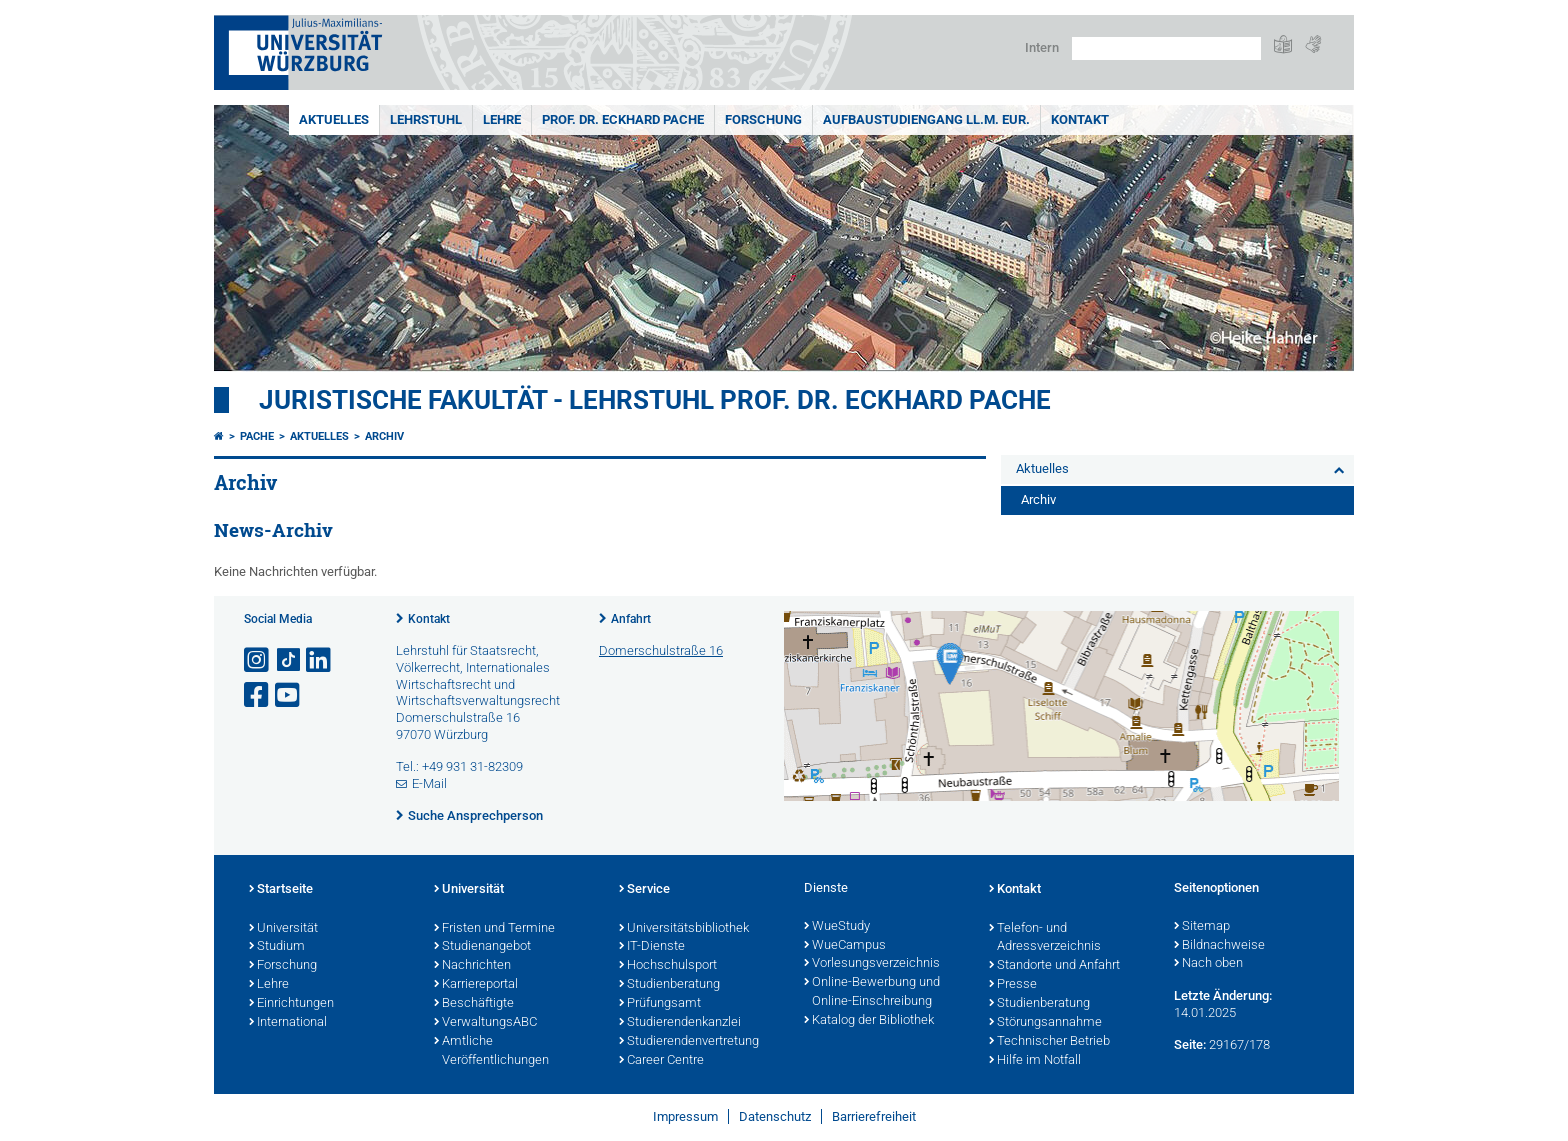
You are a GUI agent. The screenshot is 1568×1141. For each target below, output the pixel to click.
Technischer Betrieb (1049, 1042)
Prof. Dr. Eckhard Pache (623, 119)
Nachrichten (472, 966)
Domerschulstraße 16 (661, 650)
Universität (283, 929)
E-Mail (429, 783)
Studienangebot (482, 947)
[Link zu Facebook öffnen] (258, 695)
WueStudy (837, 927)
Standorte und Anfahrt (1054, 966)
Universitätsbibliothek (684, 929)
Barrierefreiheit (874, 1116)
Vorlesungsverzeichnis (872, 964)
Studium (277, 947)
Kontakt (1080, 119)
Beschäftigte (474, 1004)
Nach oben (1208, 964)
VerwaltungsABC (485, 1023)
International (288, 1023)
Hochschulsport (668, 966)
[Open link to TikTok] (289, 660)
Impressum (685, 1116)
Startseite (281, 890)
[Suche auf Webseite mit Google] (1166, 48)
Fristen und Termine (494, 929)
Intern (1042, 47)
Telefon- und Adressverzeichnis (1045, 938)
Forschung (763, 119)
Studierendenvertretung (689, 1042)
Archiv (384, 436)
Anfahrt (631, 619)
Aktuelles (334, 119)
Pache (257, 436)
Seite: (1190, 1044)
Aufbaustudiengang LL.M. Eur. (926, 119)
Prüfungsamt (660, 1004)
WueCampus (845, 946)
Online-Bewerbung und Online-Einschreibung (872, 992)
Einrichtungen (291, 1004)
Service (644, 890)
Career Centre (661, 1061)
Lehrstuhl (426, 119)
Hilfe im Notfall (1035, 1061)
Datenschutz (775, 1116)
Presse (1013, 985)
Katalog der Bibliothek (869, 1021)
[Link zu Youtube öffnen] (289, 695)
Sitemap (1202, 927)
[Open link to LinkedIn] (320, 660)
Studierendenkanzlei (680, 1023)
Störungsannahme (1045, 1023)
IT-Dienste (652, 947)
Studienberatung (669, 985)
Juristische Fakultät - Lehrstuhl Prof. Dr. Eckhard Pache (655, 400)
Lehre (502, 119)
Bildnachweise (1219, 946)
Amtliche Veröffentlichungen (491, 1051)
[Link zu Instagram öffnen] (258, 660)
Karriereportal (476, 985)
